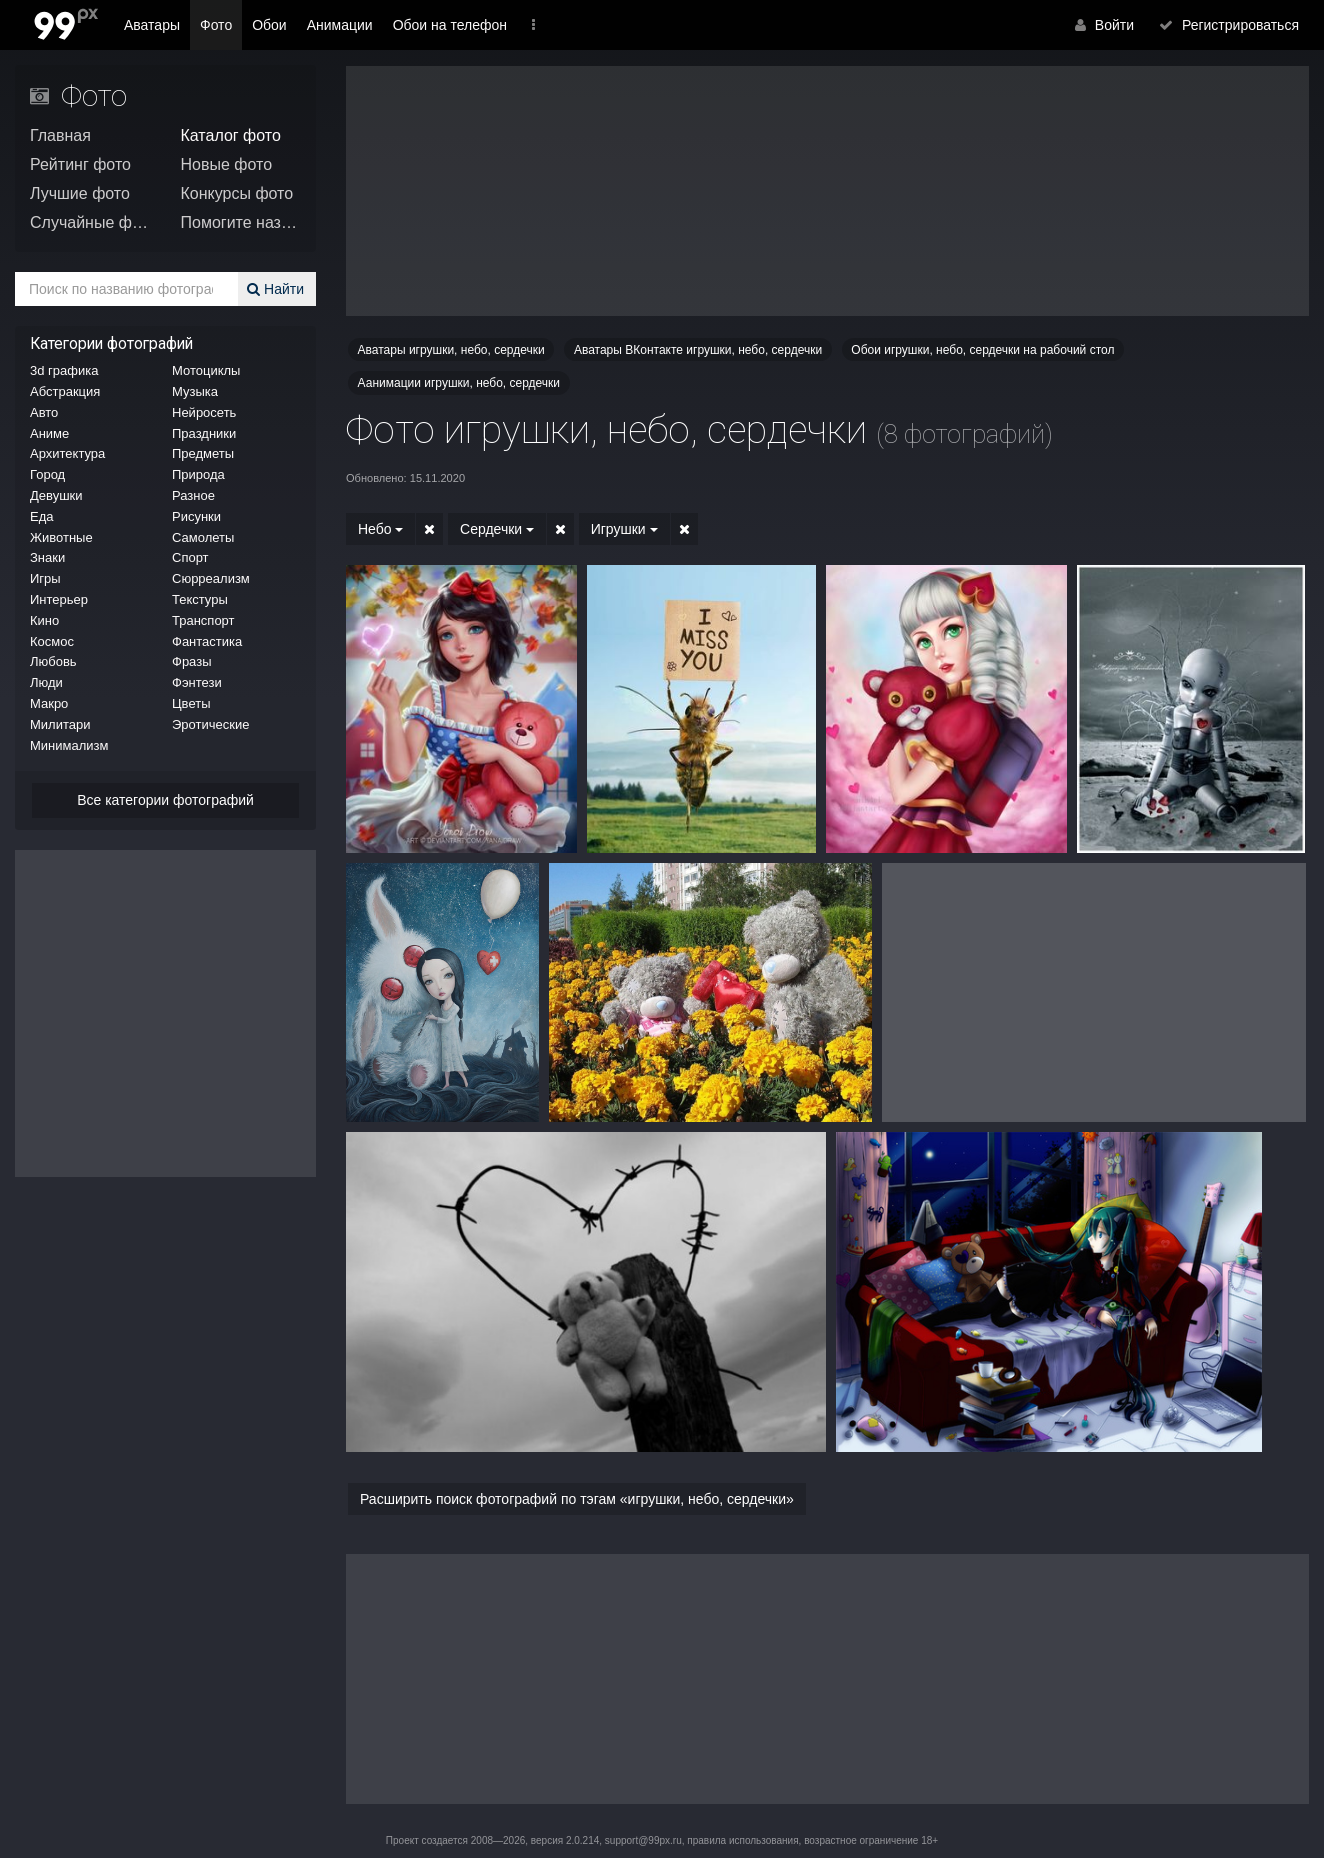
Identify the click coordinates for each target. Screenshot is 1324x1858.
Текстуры (200, 599)
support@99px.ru (643, 1840)
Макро (49, 703)
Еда (42, 516)
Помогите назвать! (241, 222)
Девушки (56, 495)
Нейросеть (204, 412)
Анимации (340, 25)
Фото (216, 25)
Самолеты (203, 537)
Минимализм (69, 745)
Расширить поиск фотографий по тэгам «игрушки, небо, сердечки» (577, 1499)
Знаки (47, 557)
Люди (46, 682)
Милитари (60, 724)
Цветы (191, 703)
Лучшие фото (80, 193)
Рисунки (196, 516)
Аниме (49, 433)
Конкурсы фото (237, 193)
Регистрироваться (1233, 25)
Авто (44, 412)
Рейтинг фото (80, 164)
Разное (193, 495)
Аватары (152, 25)
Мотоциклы (206, 370)
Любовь (53, 661)
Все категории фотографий (165, 800)
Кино (44, 620)
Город (47, 474)
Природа (198, 474)
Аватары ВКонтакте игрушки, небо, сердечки (698, 350)
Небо (380, 529)
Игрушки (612, 529)
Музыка (195, 391)
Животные (61, 537)
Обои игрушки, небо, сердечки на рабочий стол (982, 350)
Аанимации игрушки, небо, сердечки (459, 383)
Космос (52, 641)
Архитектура (67, 453)
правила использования (742, 1840)
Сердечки (491, 529)
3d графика (64, 370)
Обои (269, 25)
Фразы (192, 661)
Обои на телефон (450, 25)
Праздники (204, 433)
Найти (278, 289)
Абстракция (65, 391)
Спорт (190, 557)
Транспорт (203, 620)
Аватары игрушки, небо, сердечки (451, 350)
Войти (1116, 25)
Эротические (210, 724)
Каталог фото (231, 135)
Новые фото (227, 164)
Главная (60, 135)
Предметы (203, 453)
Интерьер (59, 599)
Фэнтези (197, 682)
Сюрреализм (211, 578)
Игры (45, 578)
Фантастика (207, 641)
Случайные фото (90, 222)
